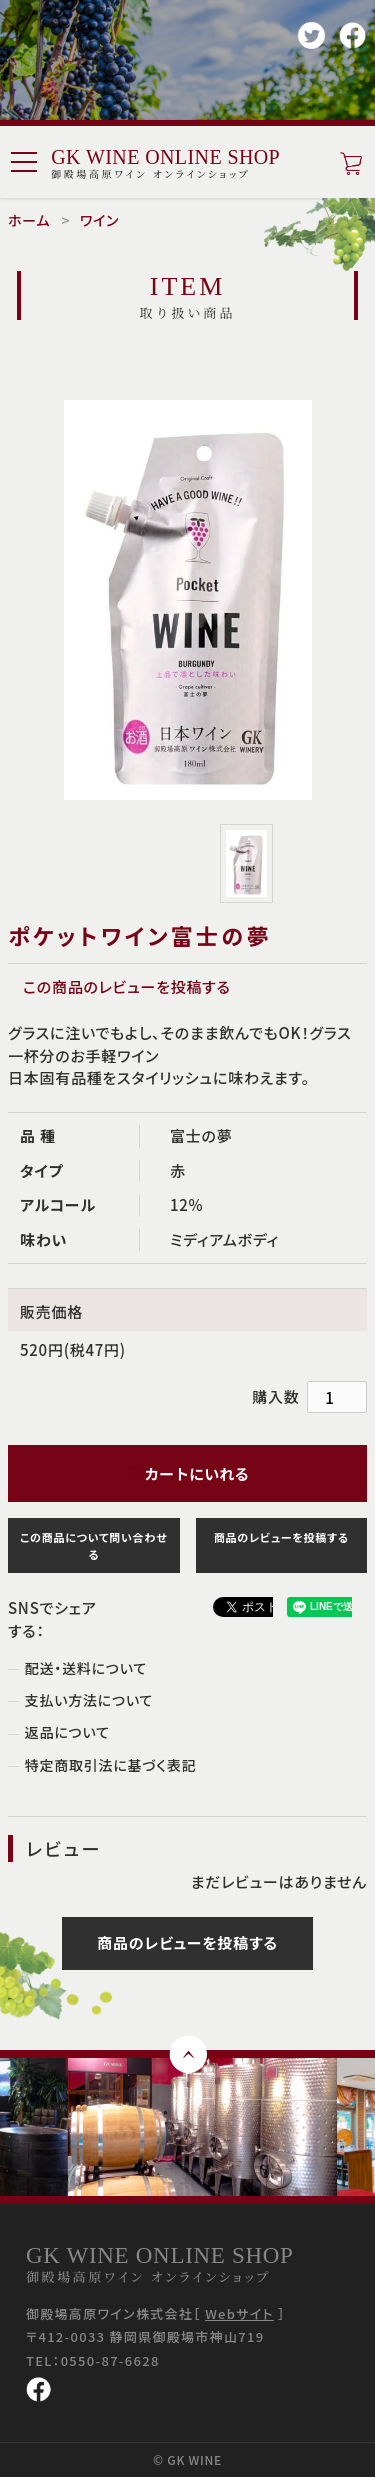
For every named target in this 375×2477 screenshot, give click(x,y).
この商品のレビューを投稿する (127, 986)
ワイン (99, 220)
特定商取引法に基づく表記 (111, 1765)
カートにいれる (187, 1473)
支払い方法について (89, 1700)
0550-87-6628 (110, 2360)
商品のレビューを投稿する (281, 1537)
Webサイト (239, 2313)
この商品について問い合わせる (93, 1545)
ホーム (29, 220)
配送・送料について (86, 1668)
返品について (67, 1732)
